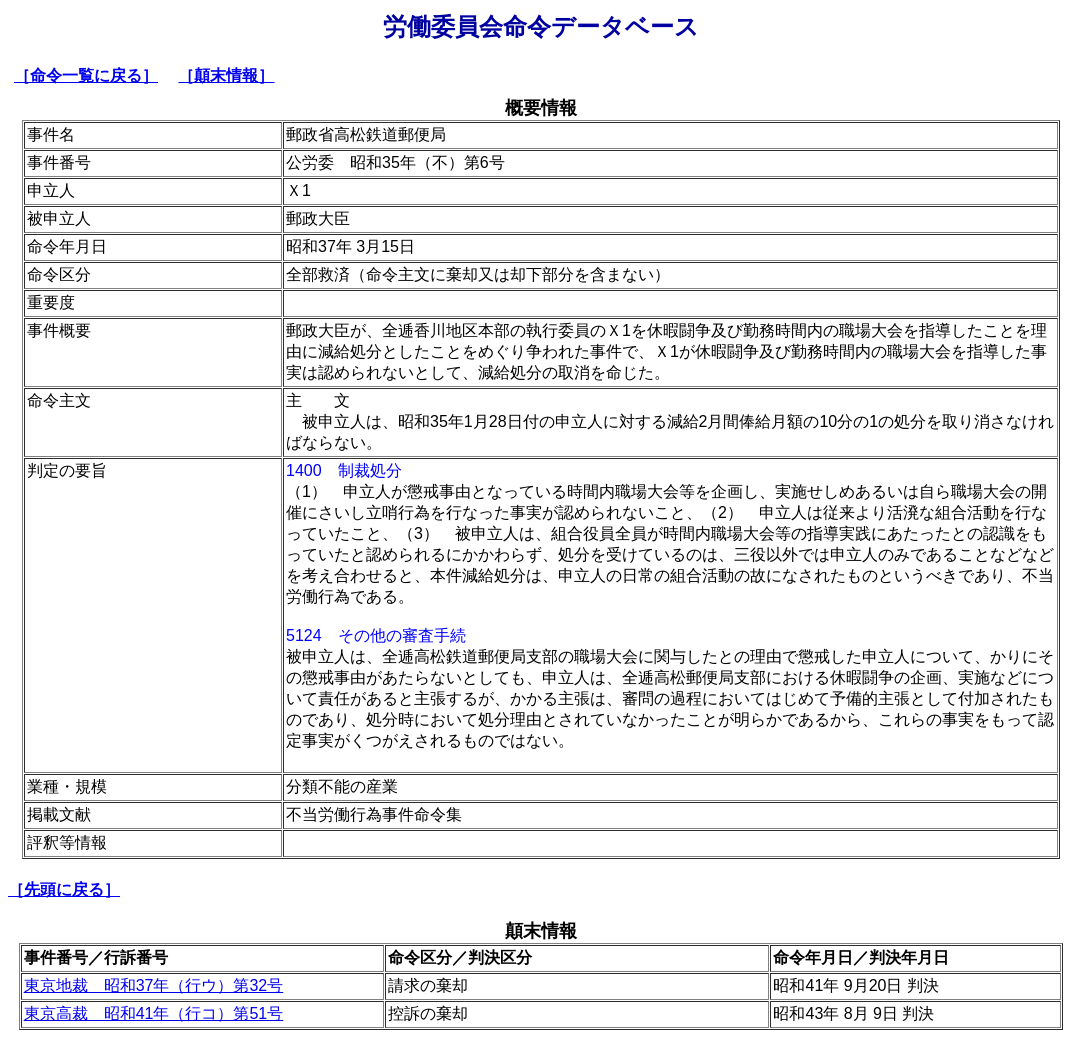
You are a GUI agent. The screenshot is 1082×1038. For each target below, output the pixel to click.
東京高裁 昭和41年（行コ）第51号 (154, 1013)
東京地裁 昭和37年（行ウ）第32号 (154, 985)
